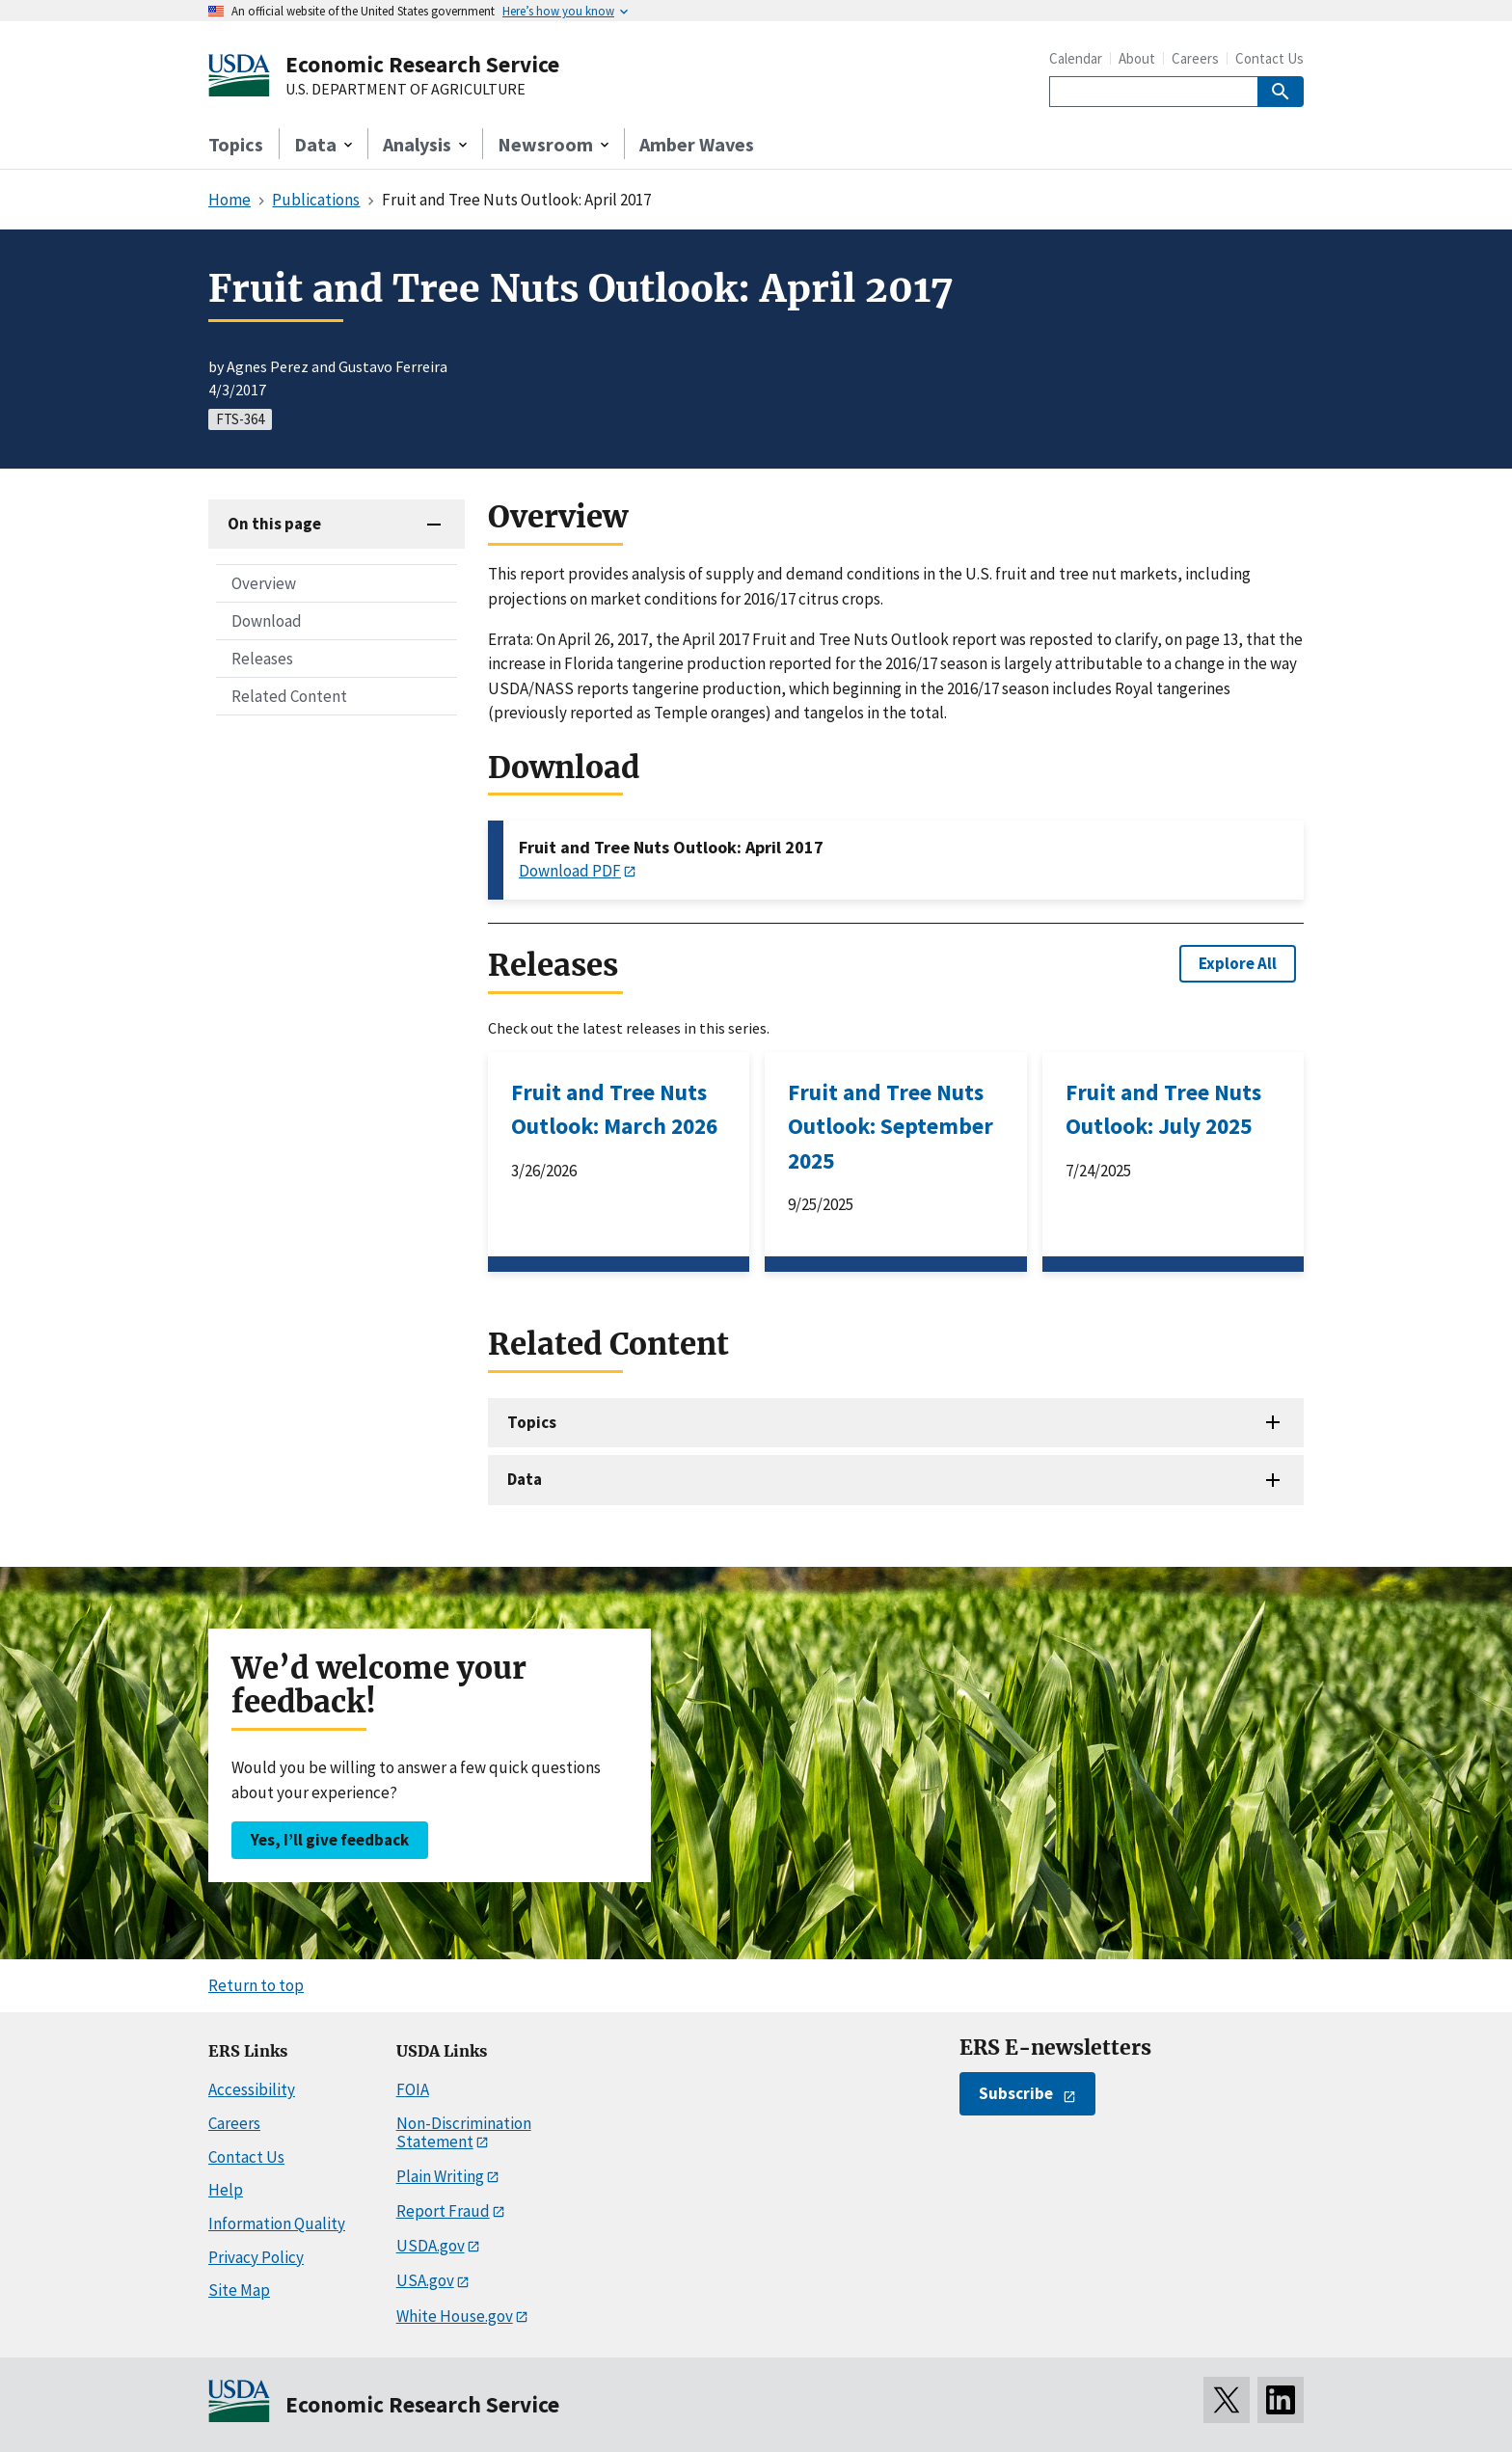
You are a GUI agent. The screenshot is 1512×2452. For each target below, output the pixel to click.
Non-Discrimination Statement (463, 2132)
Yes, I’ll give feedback (330, 1839)
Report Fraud (443, 2211)
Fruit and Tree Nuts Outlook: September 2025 (890, 1125)
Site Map (239, 2290)
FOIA (412, 2089)
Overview (263, 583)
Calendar (1075, 58)
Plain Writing (440, 2176)
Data (524, 1479)
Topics (235, 144)
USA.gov (425, 2280)
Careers (1195, 58)
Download (266, 621)
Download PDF (570, 870)
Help (225, 2189)
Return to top (256, 1985)
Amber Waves (696, 144)
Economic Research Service (422, 64)
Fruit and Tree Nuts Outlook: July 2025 (1163, 1109)
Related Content (289, 696)
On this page (274, 523)
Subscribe (1016, 2093)
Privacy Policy (256, 2257)
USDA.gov (430, 2245)
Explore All (1238, 963)
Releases (262, 658)
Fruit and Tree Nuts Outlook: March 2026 (614, 1109)
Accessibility (251, 2089)
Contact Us (1269, 58)
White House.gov (454, 2316)
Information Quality (276, 2223)
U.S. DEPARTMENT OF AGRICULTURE (405, 89)
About (1137, 58)
